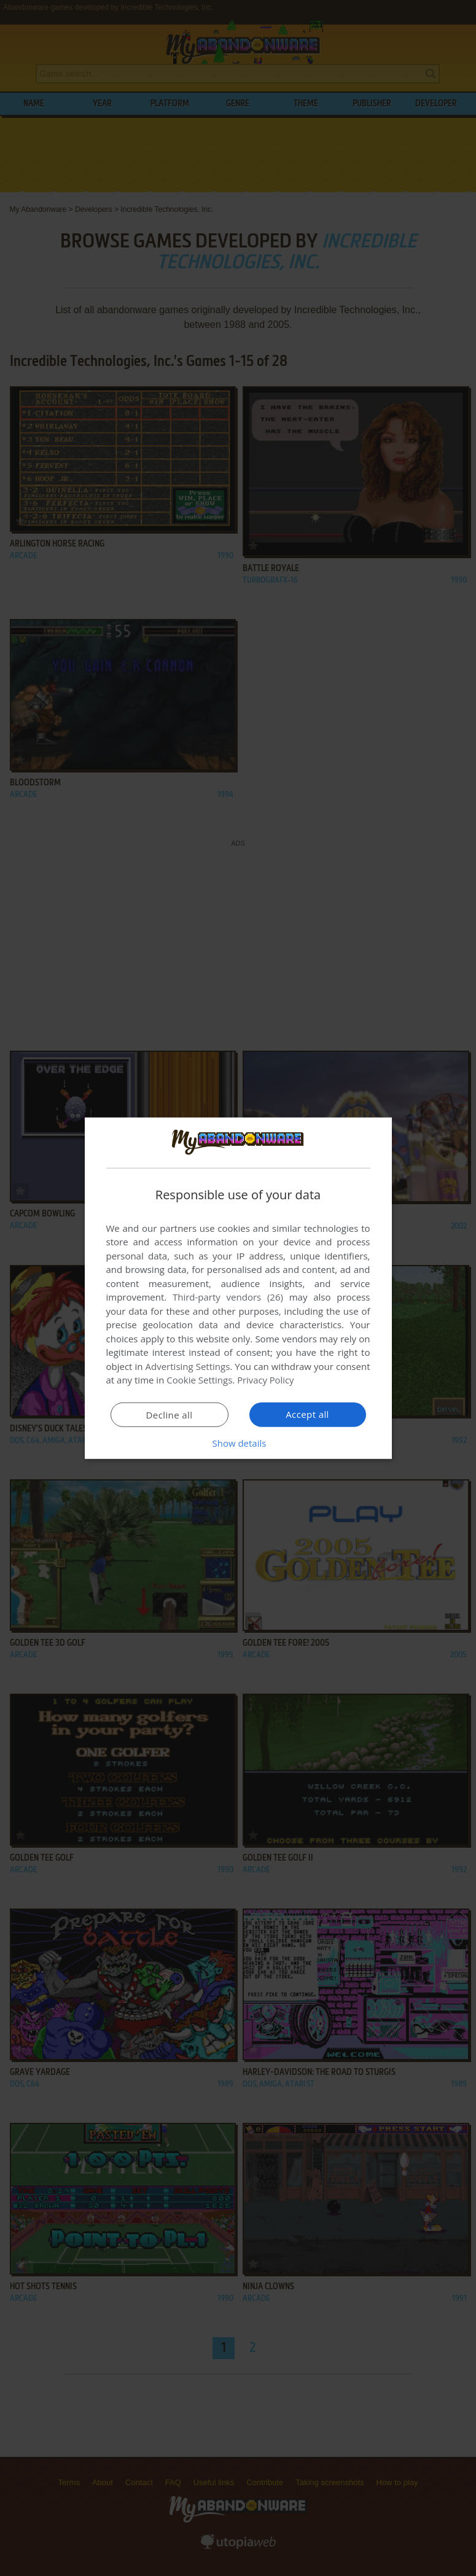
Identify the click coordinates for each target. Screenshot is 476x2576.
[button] (238, 1443)
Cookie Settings (199, 1380)
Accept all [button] (307, 1414)
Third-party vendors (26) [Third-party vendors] (228, 1297)
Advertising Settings (188, 1366)
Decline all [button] (169, 1415)
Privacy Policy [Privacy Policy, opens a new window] (266, 1380)
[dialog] (238, 1287)
